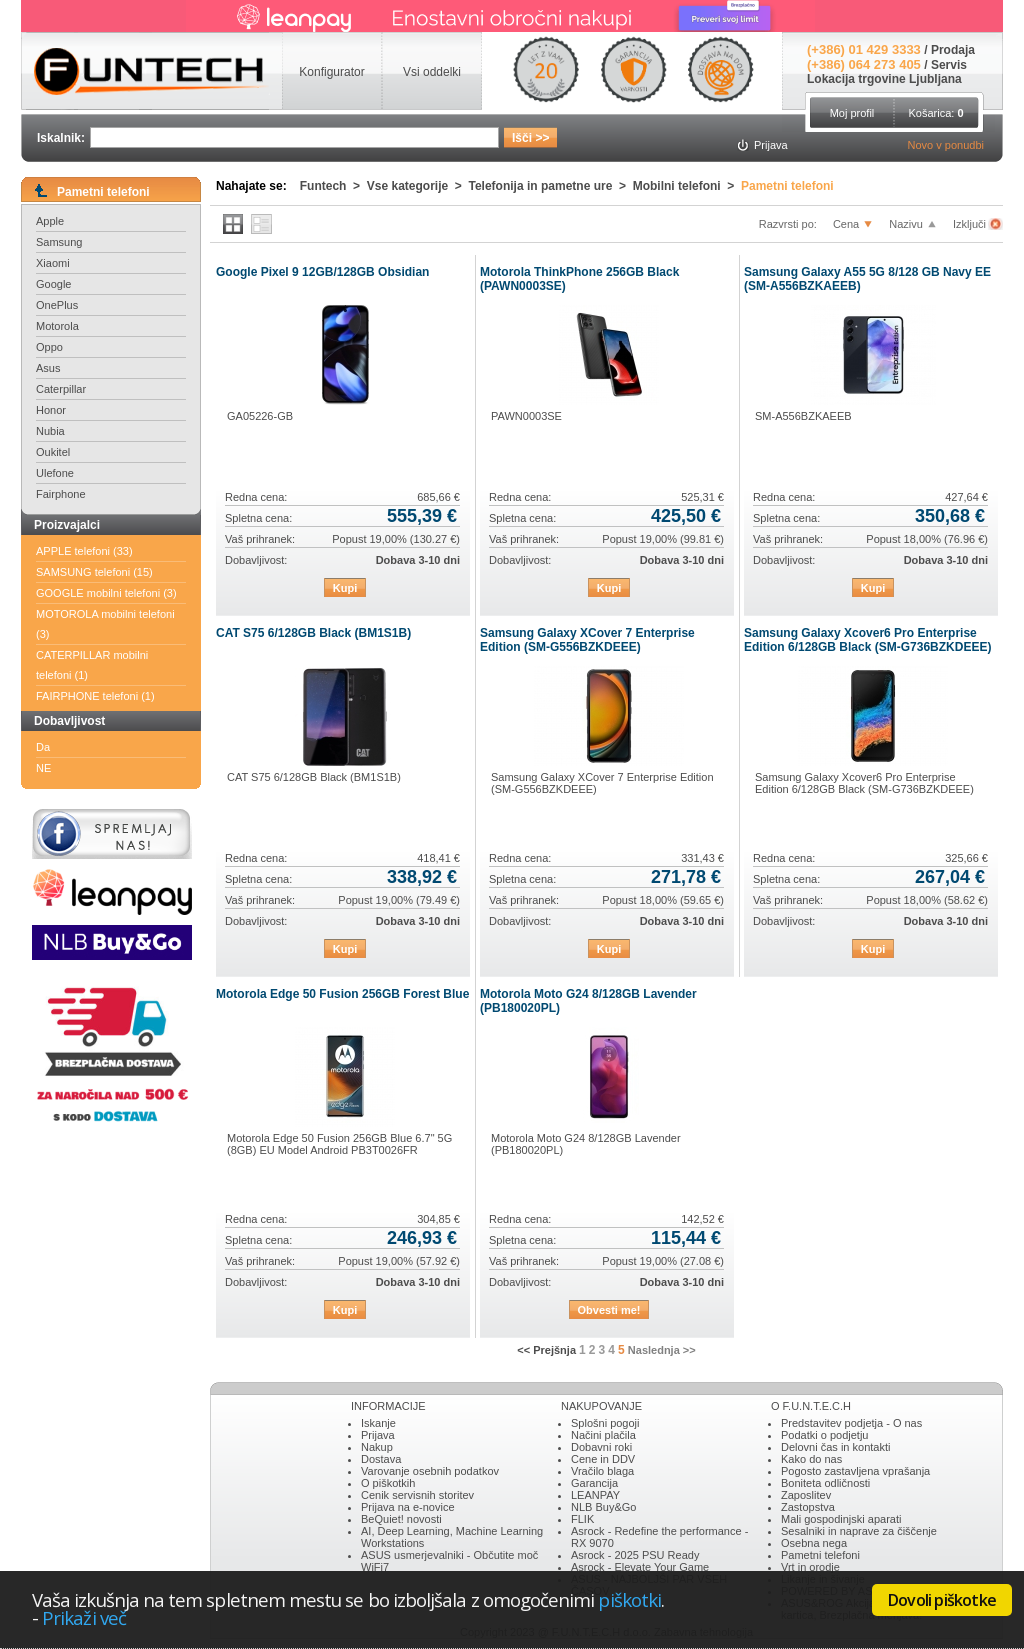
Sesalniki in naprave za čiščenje (859, 1531)
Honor (51, 410)
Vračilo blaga (602, 1471)
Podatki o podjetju (824, 1435)
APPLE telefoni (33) (84, 551)
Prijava (378, 1435)
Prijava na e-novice (408, 1507)
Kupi (345, 588)
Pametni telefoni (787, 186)
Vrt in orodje (810, 1567)
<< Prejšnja (546, 1350)
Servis (949, 65)
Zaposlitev (806, 1495)
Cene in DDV (603, 1459)
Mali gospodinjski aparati (841, 1519)
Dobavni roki (601, 1447)
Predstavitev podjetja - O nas (851, 1423)
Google (53, 284)
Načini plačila (603, 1435)
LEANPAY (595, 1495)
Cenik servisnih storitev (417, 1495)
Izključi (971, 224)
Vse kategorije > (418, 186)
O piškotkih (388, 1483)
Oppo (49, 347)
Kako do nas (811, 1459)
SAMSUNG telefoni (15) (94, 572)
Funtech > (333, 186)
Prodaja (953, 50)
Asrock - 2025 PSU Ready (635, 1555)
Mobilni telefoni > (687, 186)
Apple (50, 221)
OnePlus (57, 305)
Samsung (59, 242)
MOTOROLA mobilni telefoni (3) (105, 624)
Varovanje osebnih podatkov (430, 1471)
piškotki (629, 1599)
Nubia (50, 431)
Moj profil (852, 113)
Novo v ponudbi (946, 145)
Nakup (377, 1447)
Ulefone (55, 473)
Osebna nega (814, 1543)
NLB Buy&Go (603, 1507)
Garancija (594, 1483)
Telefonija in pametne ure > (551, 186)
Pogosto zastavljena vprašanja (855, 1471)
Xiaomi (53, 263)
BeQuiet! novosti (401, 1519)
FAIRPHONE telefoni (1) (95, 696)
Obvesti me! (609, 1310)
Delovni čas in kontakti (835, 1447)
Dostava (381, 1459)
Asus (48, 368)
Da (43, 747)
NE (43, 768)
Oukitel (53, 452)
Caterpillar (61, 389)
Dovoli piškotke (942, 1600)
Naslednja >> (662, 1350)
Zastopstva (808, 1507)
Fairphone (61, 494)
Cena (846, 224)
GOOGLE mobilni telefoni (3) (106, 593)
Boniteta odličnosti (825, 1483)
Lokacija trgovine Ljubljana (884, 79)
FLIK (582, 1519)
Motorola (57, 326)
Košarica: (935, 113)
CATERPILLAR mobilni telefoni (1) (92, 665)
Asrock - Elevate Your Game (640, 1567)
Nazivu (906, 224)
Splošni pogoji (605, 1423)
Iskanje (378, 1423)
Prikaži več (84, 1617)
